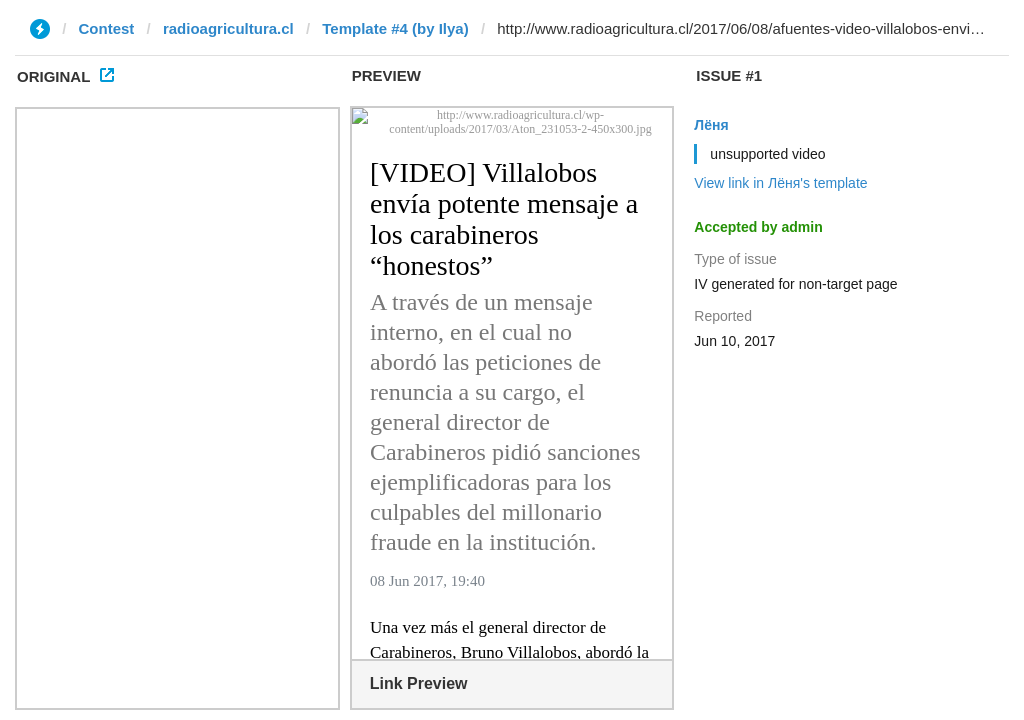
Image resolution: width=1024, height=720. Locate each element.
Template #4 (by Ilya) (395, 28)
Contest (107, 28)
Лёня (711, 125)
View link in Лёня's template (780, 183)
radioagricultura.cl (228, 28)
